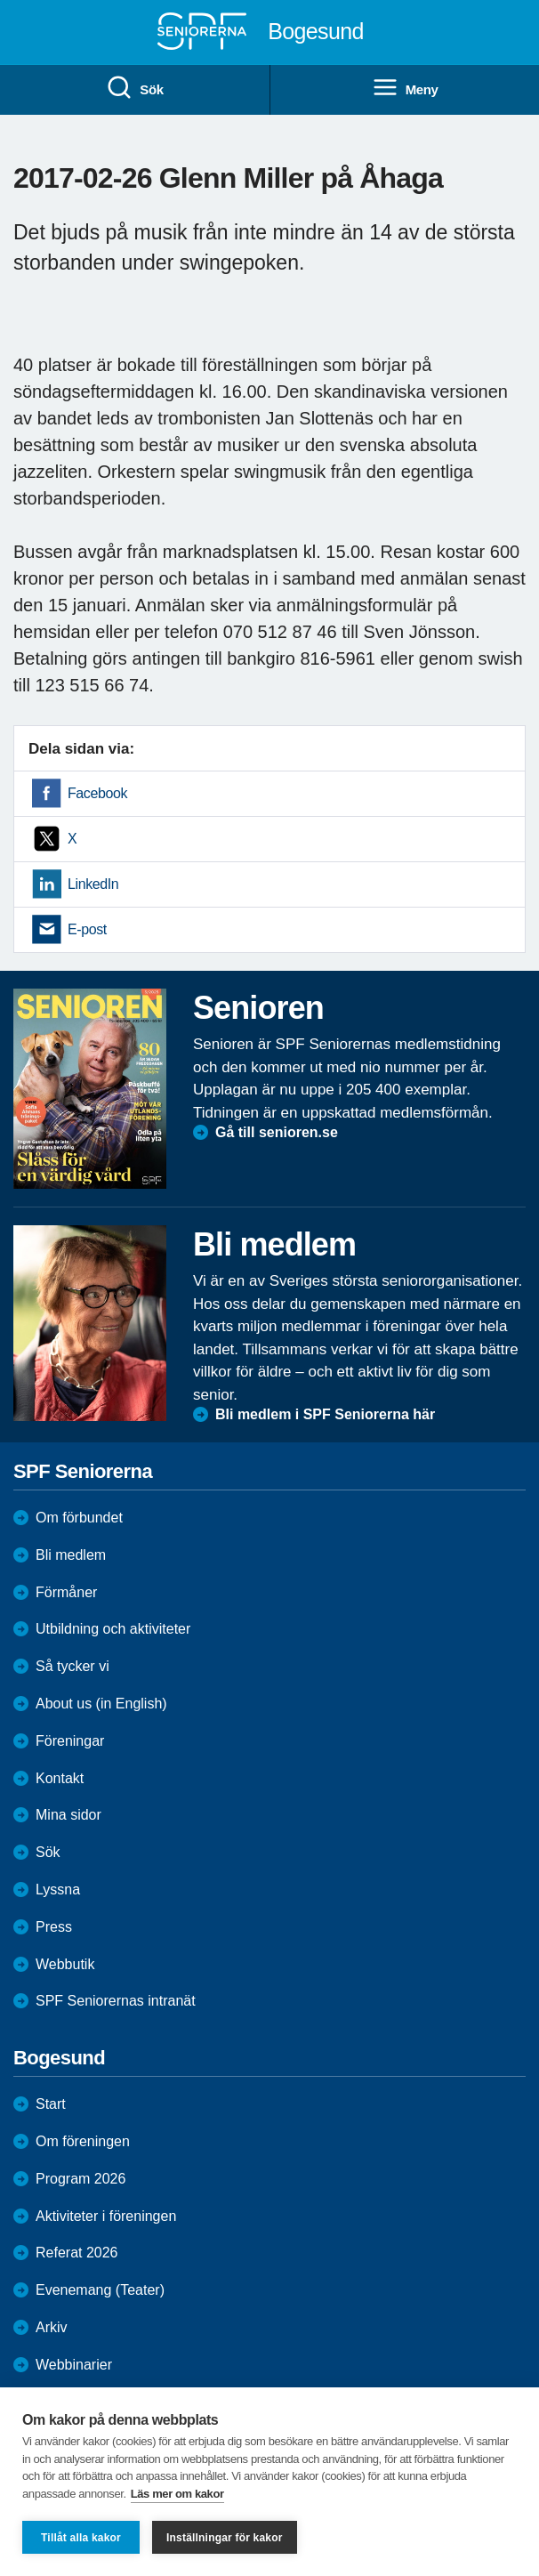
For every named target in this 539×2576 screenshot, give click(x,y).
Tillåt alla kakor (81, 2538)
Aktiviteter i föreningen (106, 2216)
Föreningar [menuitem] (70, 1740)
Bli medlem (71, 1555)
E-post (87, 929)
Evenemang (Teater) (100, 2289)
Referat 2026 (77, 2252)
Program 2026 (80, 2178)
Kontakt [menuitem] (60, 1778)
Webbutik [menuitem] (65, 1964)
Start (51, 2104)
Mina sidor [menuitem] (68, 1814)
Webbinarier (74, 2364)
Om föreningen (83, 2141)
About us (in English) (101, 1703)
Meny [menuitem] (405, 88)
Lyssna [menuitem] (58, 1889)
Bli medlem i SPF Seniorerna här (325, 1414)
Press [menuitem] (54, 1926)
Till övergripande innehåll (0, 0)
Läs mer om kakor (177, 2493)
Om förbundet (79, 1517)
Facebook (97, 793)
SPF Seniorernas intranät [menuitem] (116, 2000)
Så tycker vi (72, 1666)
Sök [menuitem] (134, 88)
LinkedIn (93, 884)
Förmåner (66, 1592)
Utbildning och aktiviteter (113, 1628)
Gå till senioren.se (276, 1132)
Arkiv (52, 2327)
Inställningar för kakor (224, 2538)
